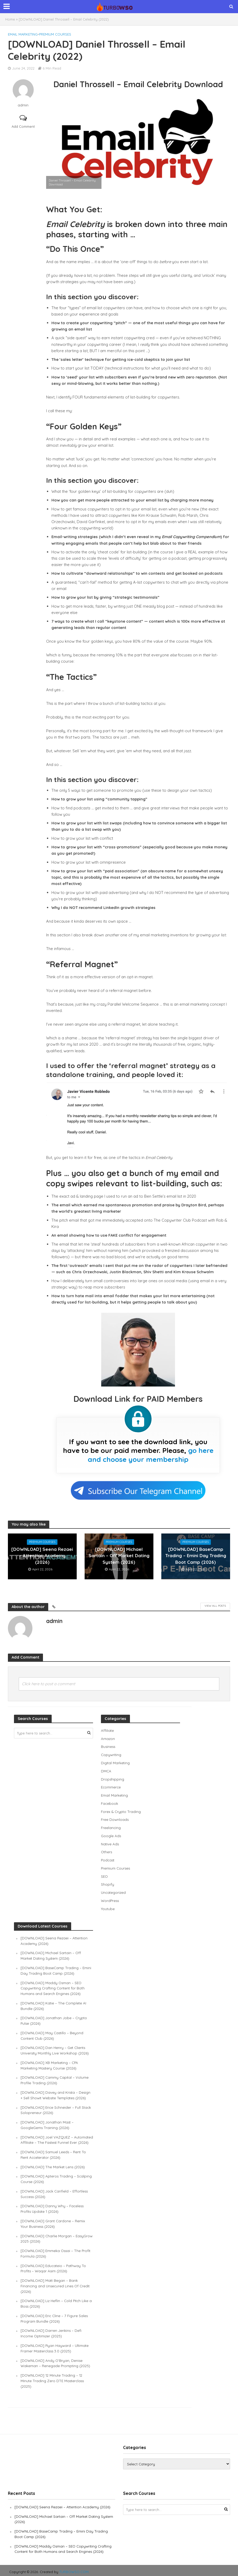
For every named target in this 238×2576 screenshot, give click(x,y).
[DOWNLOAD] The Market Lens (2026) (54, 2167)
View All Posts (215, 1605)
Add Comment (23, 126)
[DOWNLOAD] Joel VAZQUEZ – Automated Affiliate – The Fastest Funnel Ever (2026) (56, 2138)
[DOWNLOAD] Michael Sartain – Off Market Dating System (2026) (119, 1555)
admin (23, 105)
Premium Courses (55, 34)
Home (10, 19)
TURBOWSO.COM (74, 2569)
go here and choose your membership (150, 1454)
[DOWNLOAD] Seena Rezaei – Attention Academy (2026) (42, 1555)
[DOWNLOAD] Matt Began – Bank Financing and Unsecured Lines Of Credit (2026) (56, 2285)
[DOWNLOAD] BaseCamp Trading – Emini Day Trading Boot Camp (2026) (195, 1555)
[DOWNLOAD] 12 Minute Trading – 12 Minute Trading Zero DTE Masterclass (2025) (53, 2379)
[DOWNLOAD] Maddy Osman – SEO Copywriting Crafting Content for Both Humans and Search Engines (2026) (53, 1985)
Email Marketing (23, 34)
